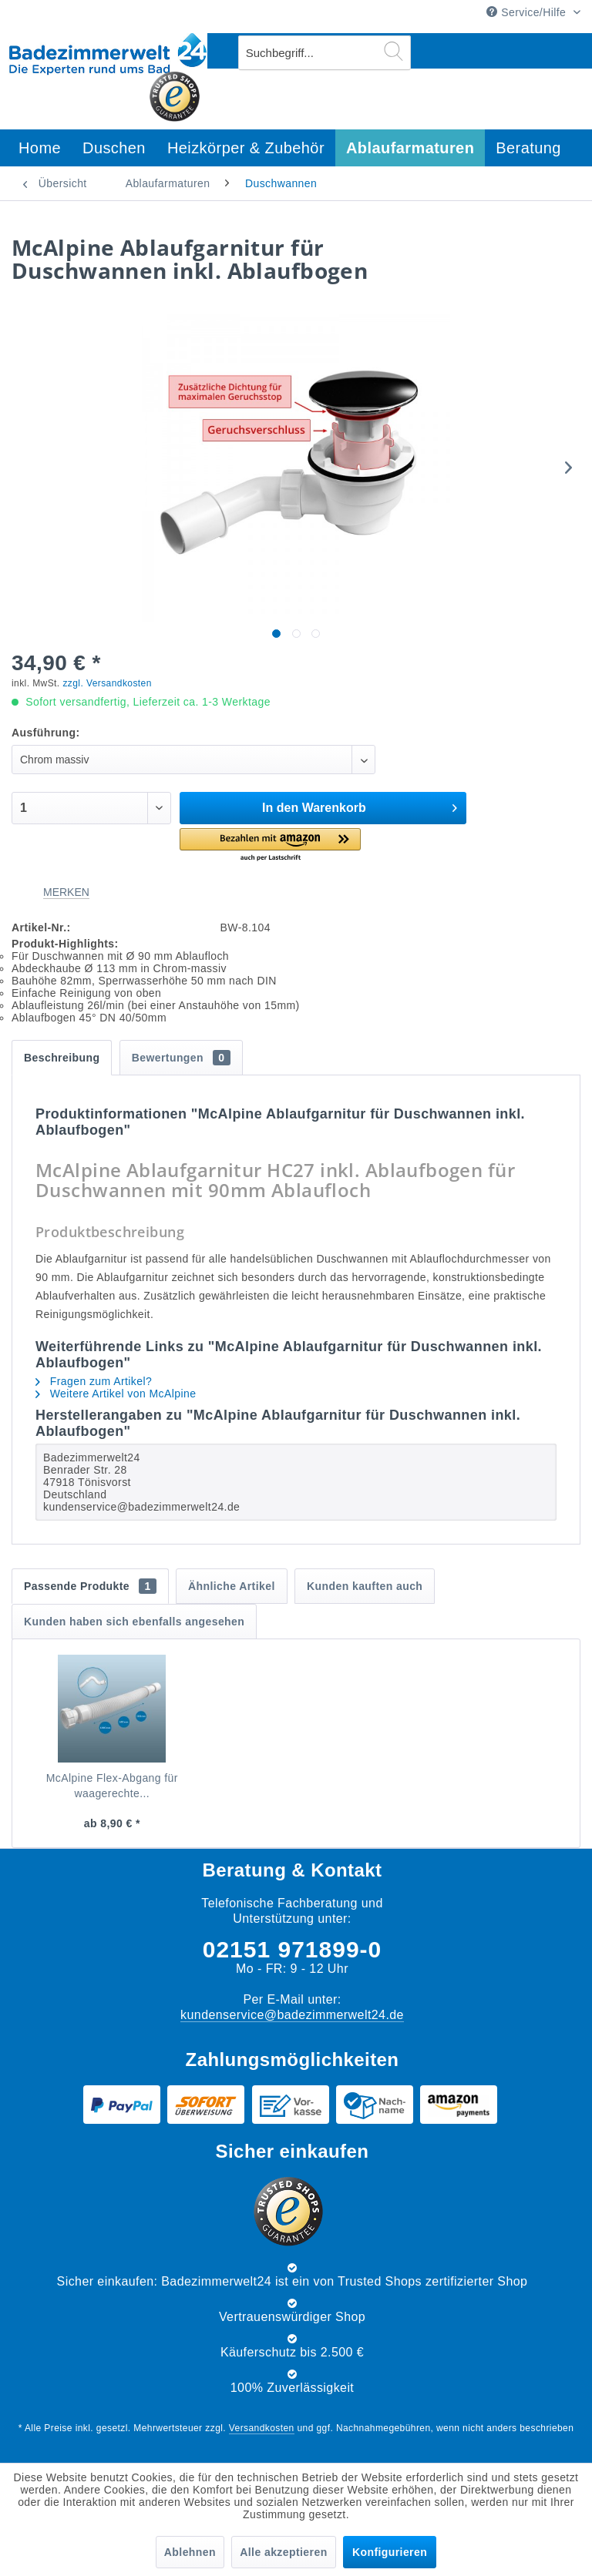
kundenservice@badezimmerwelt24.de (292, 2014)
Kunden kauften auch (364, 1586)
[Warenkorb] (567, 50)
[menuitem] (325, 52)
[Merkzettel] (491, 50)
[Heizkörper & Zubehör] (245, 148)
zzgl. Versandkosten (106, 683)
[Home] (40, 148)
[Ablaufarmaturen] (410, 148)
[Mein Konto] (529, 50)
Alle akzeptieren (283, 2552)
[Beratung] (528, 148)
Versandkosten (261, 2428)
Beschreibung (61, 1058)
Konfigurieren (389, 2552)
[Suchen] (393, 50)
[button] (270, 845)
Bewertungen (181, 1057)
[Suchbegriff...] (325, 52)
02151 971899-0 (292, 1949)
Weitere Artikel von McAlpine (115, 1393)
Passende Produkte (90, 1586)
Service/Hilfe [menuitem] (527, 12)
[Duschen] (114, 148)
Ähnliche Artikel (231, 1586)
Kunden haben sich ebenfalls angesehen (134, 1621)
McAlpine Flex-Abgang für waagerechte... (112, 1786)
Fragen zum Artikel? (93, 1381)
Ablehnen (190, 2552)
